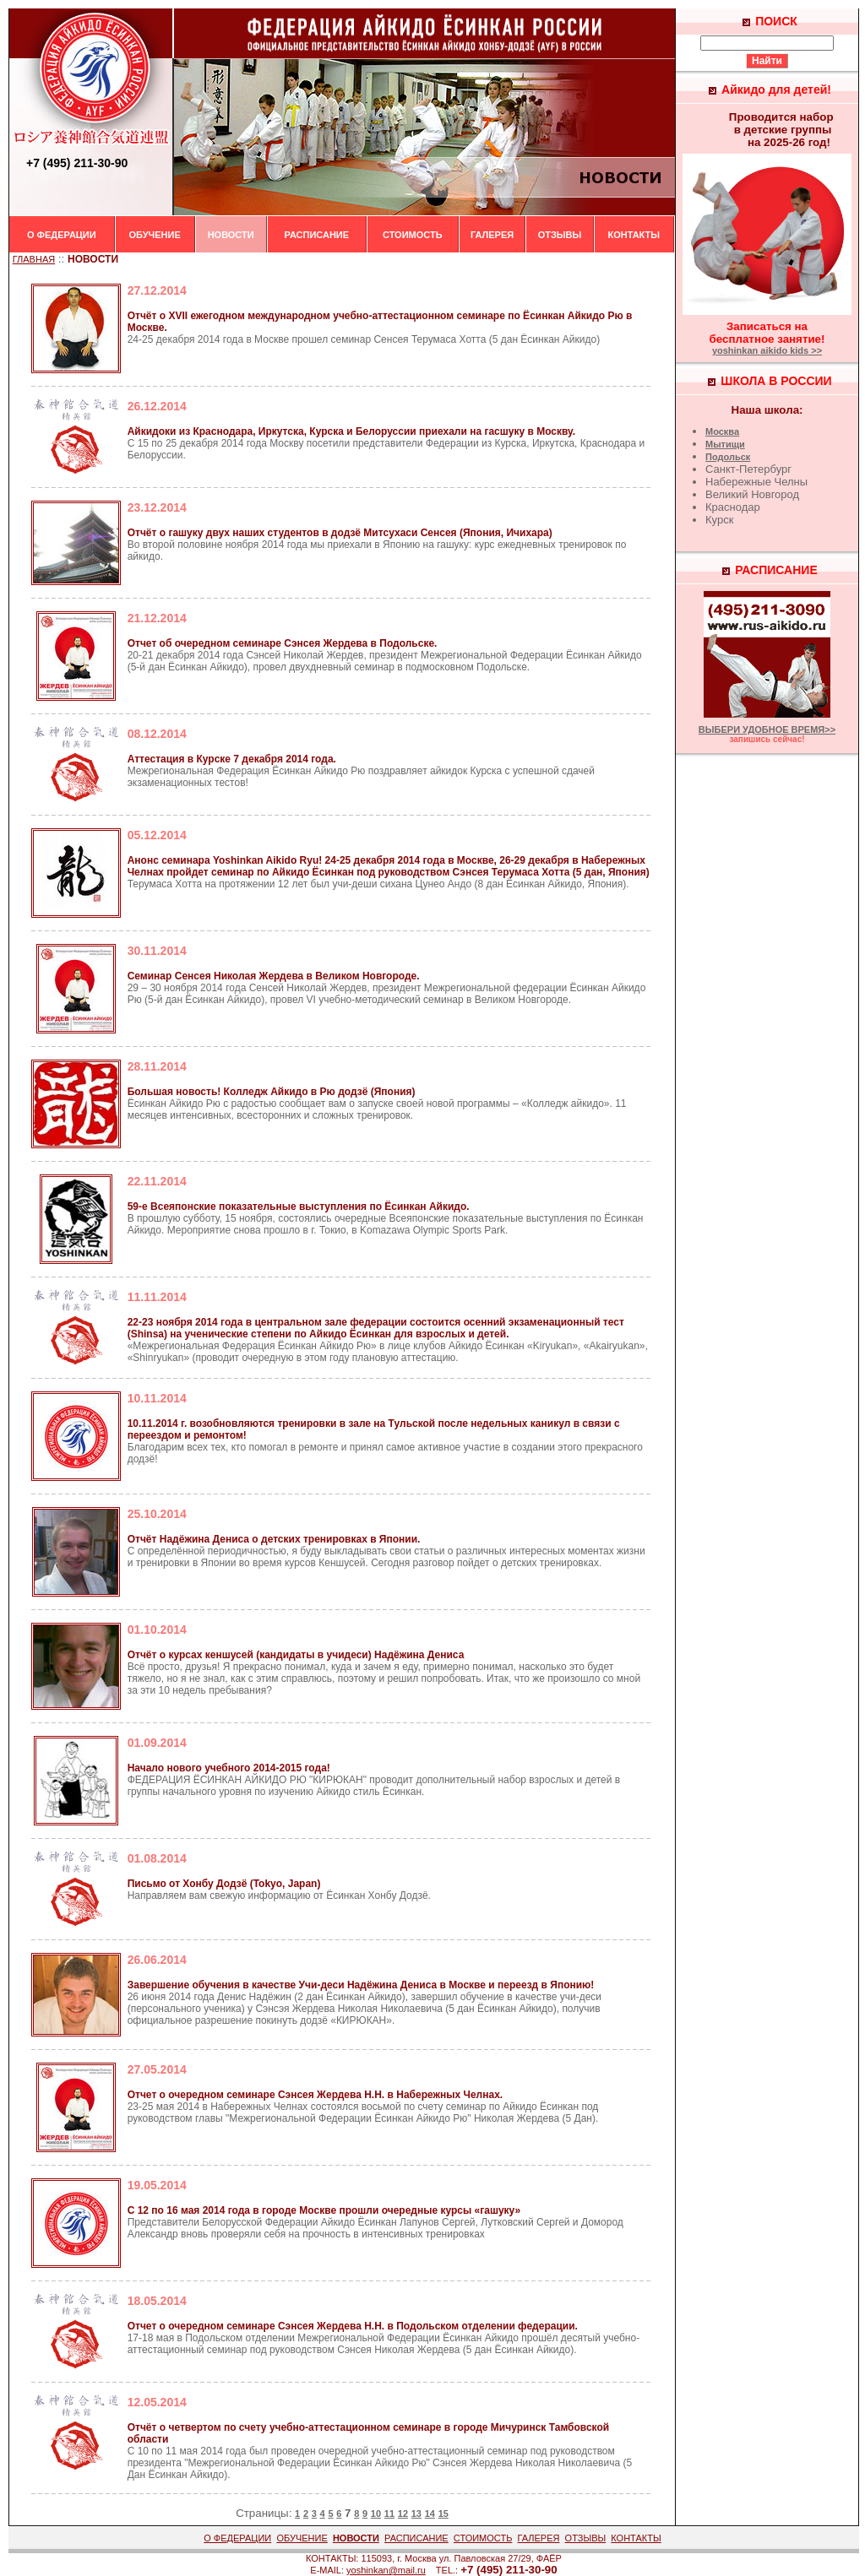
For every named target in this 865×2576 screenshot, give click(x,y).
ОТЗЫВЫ (560, 235)
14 (430, 2513)
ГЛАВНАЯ (34, 259)
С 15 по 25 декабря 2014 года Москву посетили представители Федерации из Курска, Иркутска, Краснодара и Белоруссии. (386, 443)
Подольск (727, 457)
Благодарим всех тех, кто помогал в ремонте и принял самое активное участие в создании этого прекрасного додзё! (385, 1441)
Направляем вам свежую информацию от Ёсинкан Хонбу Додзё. (279, 1889)
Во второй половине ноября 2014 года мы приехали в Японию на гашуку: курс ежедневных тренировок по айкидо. (377, 544)
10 (376, 2513)
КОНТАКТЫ (633, 235)
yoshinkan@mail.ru (386, 2570)
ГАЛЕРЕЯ (492, 235)
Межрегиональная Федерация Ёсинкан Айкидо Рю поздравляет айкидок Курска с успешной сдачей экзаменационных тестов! (361, 771)
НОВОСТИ (231, 235)
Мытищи (725, 444)
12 (403, 2513)
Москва (722, 431)
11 (389, 2513)
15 (443, 2513)
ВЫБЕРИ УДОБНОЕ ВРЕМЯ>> (767, 729)
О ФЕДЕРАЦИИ (61, 235)
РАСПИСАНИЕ (317, 235)
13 (416, 2513)
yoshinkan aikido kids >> (767, 350)
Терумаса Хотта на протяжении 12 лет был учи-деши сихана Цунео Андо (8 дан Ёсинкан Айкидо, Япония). (389, 872)
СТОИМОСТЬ (413, 235)
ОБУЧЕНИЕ (154, 235)
